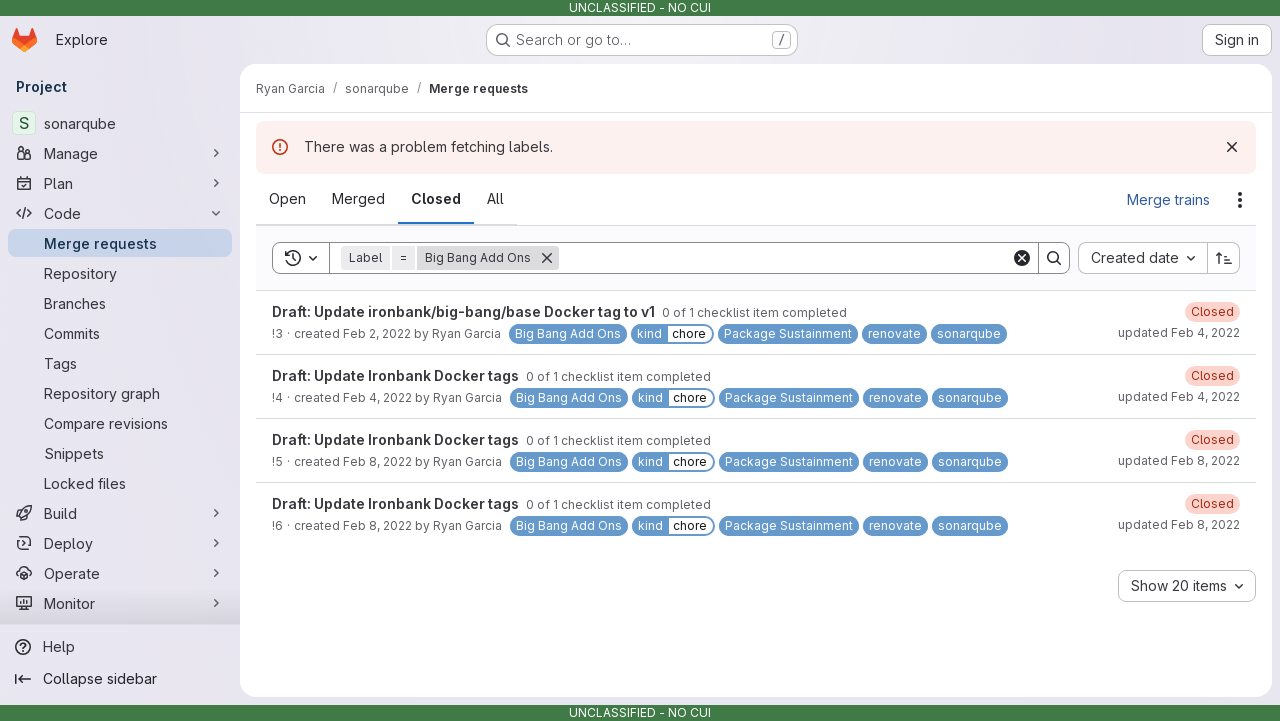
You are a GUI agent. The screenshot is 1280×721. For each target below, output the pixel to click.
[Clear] (1022, 258)
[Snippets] (120, 453)
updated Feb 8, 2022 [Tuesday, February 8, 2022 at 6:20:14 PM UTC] (1179, 460)
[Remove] (547, 258)
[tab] (287, 199)
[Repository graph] (120, 393)
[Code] (120, 213)
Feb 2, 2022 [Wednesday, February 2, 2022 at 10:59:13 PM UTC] (377, 333)
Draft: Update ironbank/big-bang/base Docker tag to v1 (465, 311)
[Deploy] (120, 543)
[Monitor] (120, 603)
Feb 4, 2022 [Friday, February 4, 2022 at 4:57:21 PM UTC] (377, 397)
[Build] (120, 513)
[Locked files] (120, 483)
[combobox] (1142, 258)
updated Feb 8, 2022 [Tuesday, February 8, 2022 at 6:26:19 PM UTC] (1179, 524)
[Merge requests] (120, 243)
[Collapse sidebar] (120, 679)
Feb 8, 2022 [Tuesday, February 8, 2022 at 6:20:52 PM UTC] (377, 525)
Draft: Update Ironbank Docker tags (397, 375)
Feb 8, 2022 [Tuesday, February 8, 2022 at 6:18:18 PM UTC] (377, 461)
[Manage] (120, 153)
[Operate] (120, 573)
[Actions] (1240, 200)
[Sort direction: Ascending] (1224, 258)
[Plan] (120, 183)
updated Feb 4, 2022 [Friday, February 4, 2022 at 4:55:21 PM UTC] (1179, 332)
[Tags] (120, 363)
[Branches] (120, 303)
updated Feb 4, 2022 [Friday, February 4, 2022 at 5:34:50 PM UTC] (1179, 396)
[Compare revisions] (120, 423)
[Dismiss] (1232, 147)
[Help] (120, 647)
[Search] (785, 258)
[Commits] (120, 333)
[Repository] (120, 273)
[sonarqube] (120, 123)
